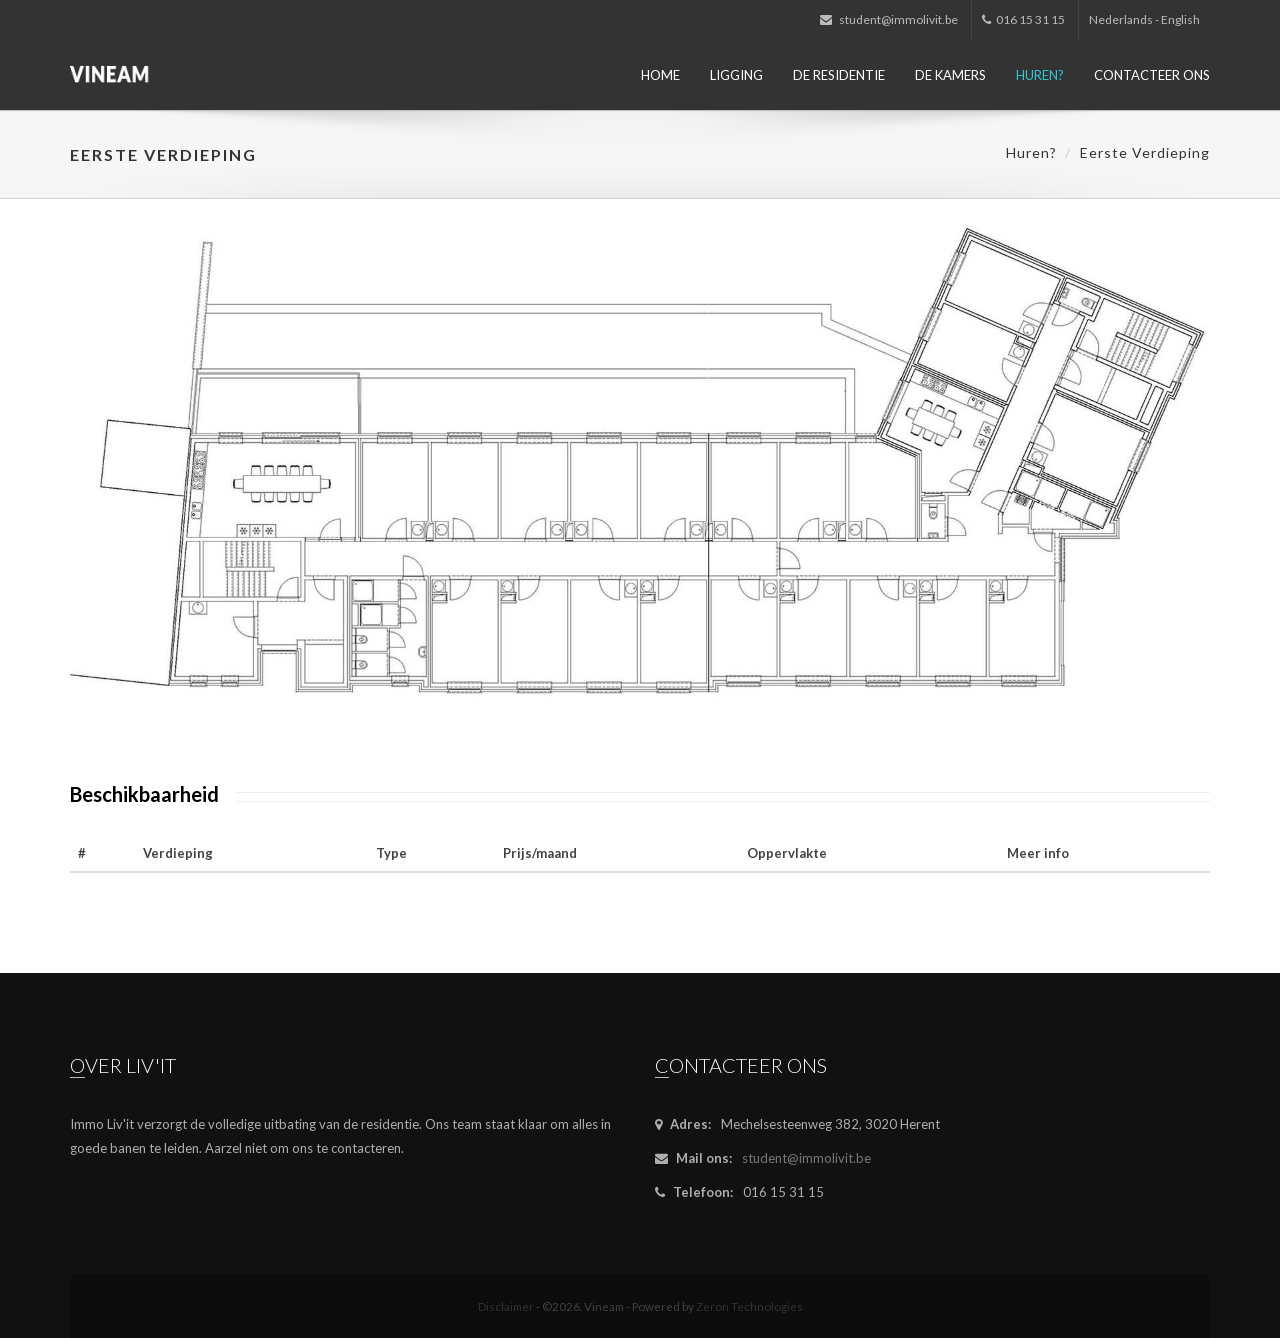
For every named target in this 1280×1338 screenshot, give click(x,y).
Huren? (1040, 75)
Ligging (736, 75)
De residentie (839, 75)
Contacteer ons (1152, 75)
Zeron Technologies (749, 1306)
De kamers (950, 75)
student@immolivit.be (889, 19)
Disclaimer (506, 1306)
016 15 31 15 (1023, 19)
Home (660, 75)
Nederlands (1121, 19)
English (1180, 19)
